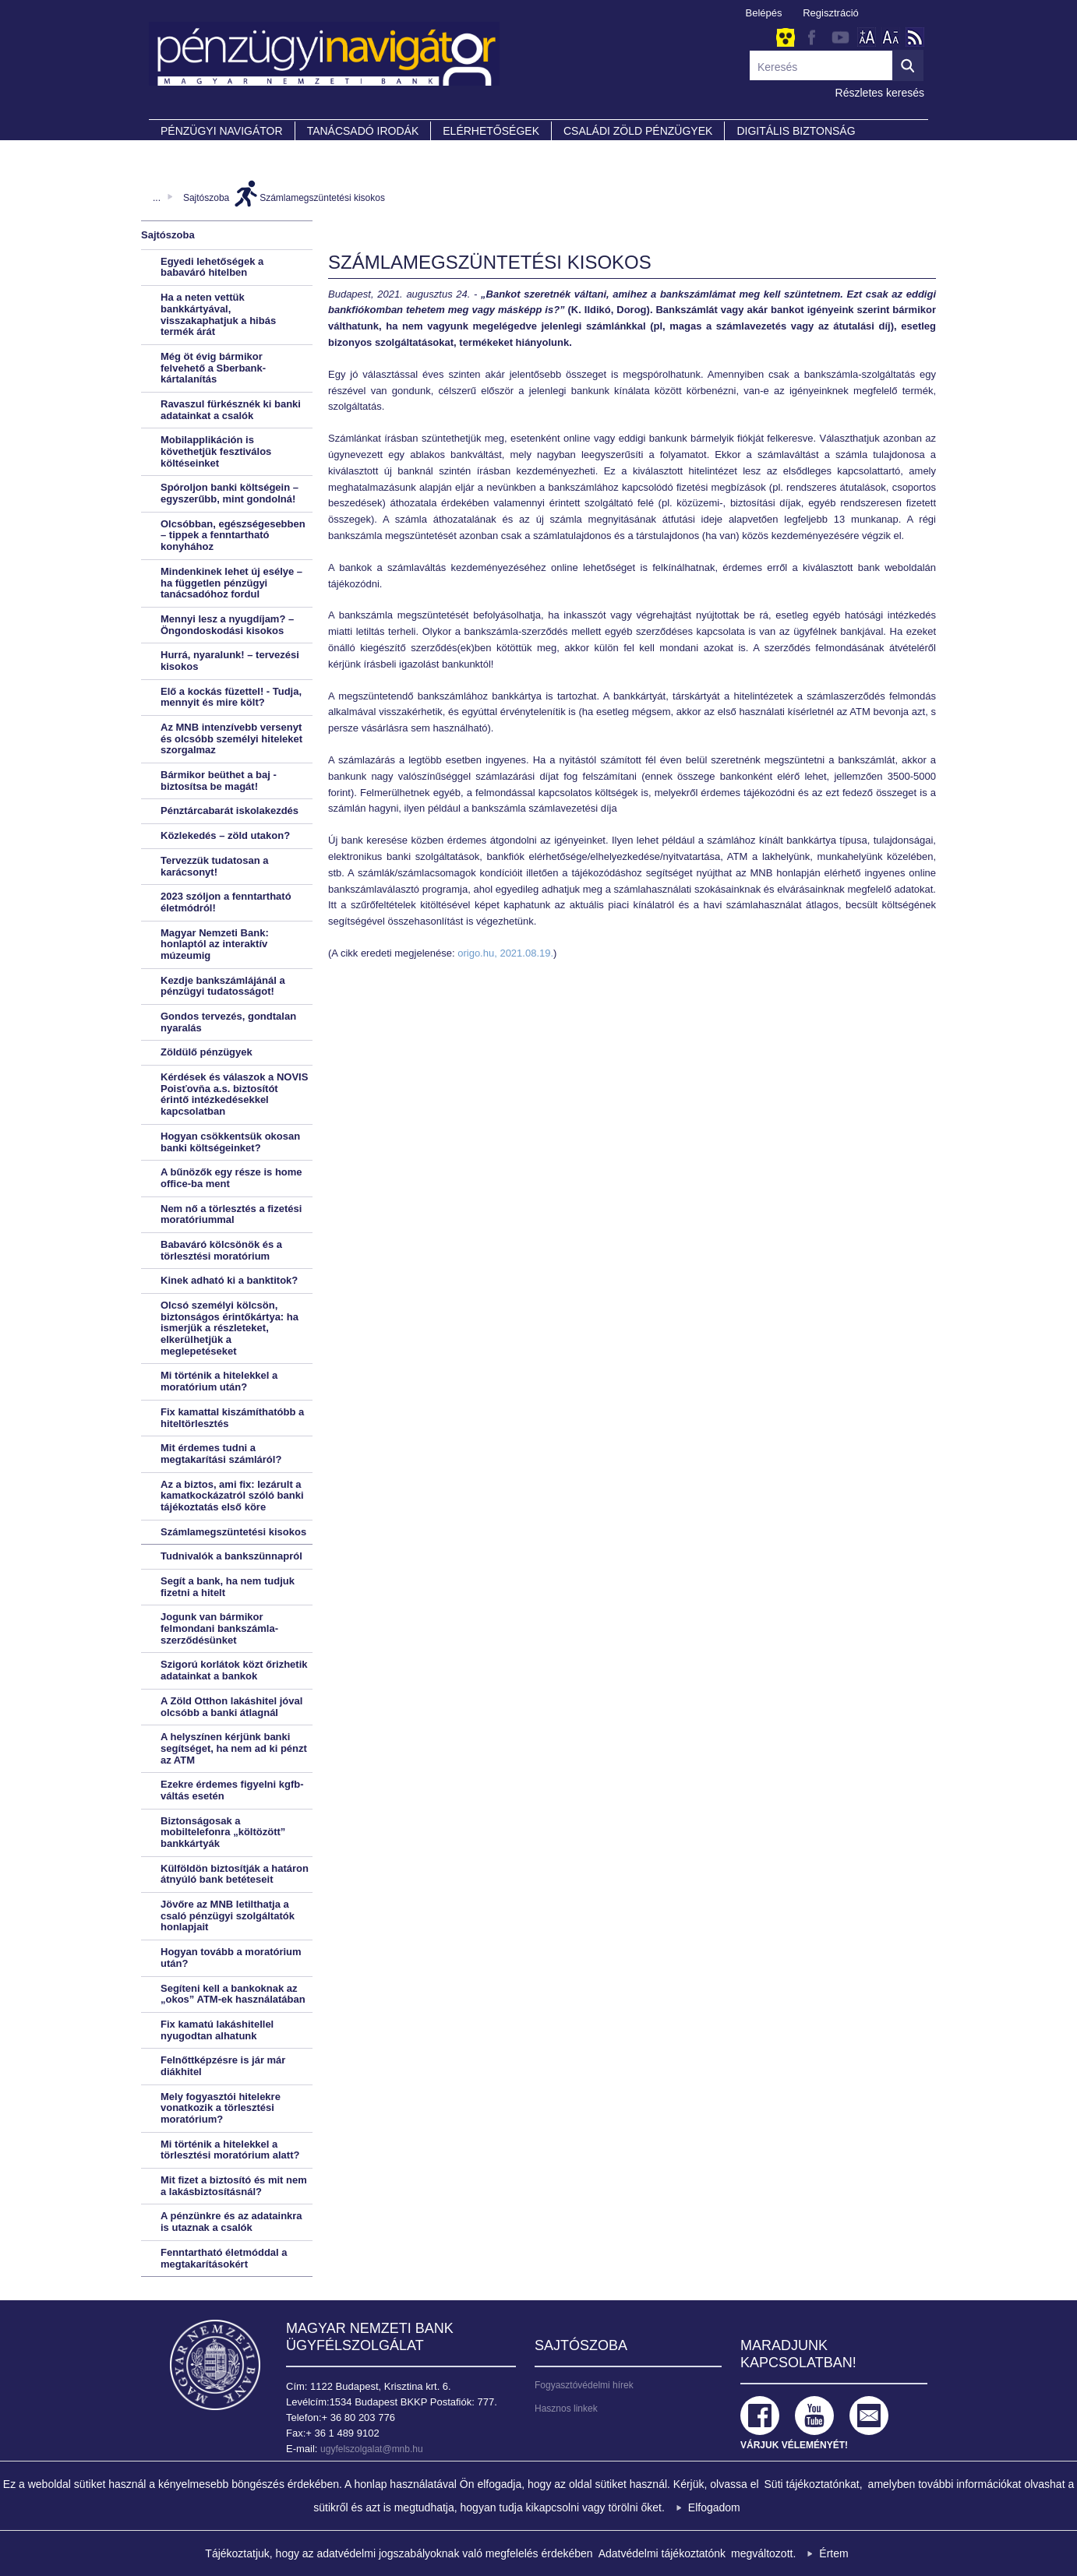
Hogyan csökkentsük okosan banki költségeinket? (230, 1142)
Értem (833, 2553)
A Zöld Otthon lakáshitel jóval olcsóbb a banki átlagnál (231, 1706)
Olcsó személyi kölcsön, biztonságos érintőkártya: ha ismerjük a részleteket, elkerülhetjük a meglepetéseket (229, 1328)
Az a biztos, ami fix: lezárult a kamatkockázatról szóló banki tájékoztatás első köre (232, 1495)
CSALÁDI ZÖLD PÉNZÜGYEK (637, 131)
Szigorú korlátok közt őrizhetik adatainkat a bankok (234, 1670)
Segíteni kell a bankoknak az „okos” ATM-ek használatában (233, 1994)
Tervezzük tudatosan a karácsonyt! (214, 866)
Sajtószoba (206, 197)
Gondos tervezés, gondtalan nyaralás (228, 1022)
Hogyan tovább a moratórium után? (231, 1957)
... (157, 197)
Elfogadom (714, 2507)
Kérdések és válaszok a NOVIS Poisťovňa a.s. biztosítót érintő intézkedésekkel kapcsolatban (234, 1094)
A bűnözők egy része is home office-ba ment (231, 1177)
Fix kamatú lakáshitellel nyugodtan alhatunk (217, 2030)
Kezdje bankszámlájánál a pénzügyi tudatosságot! (223, 986)
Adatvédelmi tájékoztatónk (662, 2553)
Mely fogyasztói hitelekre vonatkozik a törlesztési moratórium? (221, 2108)
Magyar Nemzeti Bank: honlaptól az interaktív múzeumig (215, 944)
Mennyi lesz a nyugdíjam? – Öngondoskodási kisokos (227, 624)
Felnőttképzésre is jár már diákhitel (223, 2065)
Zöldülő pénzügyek (206, 1052)
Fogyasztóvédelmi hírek (584, 2385)
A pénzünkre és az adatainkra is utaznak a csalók (231, 2221)
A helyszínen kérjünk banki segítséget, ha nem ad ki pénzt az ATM (234, 1748)
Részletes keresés (879, 92)
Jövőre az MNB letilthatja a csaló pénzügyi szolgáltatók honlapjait (228, 1915)
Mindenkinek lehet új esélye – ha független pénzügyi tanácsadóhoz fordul (231, 583)
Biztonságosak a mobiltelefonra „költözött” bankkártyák (223, 1832)
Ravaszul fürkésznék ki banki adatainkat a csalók (231, 409)
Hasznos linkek (566, 2408)
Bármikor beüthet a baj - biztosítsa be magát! (219, 780)
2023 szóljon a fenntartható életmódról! (226, 902)
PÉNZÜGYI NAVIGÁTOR (222, 131)
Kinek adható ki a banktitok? (229, 1280)
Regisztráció (831, 13)
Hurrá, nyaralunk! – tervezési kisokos (230, 660)
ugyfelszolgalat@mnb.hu (371, 2449)
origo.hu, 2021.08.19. (505, 953)
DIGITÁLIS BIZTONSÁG (795, 131)
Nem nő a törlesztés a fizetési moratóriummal (231, 1214)
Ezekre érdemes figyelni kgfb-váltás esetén (232, 1790)
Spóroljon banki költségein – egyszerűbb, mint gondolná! (229, 493)
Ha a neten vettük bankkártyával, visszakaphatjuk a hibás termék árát (218, 314)
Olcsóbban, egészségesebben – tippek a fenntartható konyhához (233, 535)
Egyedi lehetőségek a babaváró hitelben (212, 267)
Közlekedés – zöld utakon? (225, 835)
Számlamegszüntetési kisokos (322, 197)
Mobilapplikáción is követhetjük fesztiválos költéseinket (216, 451)
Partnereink (199, 152)
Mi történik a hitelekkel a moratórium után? (219, 1381)
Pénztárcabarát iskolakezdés (229, 810)
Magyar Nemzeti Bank (215, 2365)
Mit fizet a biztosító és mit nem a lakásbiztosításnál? (234, 2185)
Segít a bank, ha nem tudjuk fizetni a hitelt (228, 1586)
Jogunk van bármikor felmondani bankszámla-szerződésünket (219, 1628)
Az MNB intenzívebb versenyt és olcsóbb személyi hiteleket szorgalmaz (231, 738)
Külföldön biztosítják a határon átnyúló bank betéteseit (235, 1874)
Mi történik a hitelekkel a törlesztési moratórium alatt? (230, 2150)
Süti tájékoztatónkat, (813, 2484)
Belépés (764, 13)
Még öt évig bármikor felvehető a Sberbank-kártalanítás (213, 368)
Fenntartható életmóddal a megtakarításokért (224, 2258)
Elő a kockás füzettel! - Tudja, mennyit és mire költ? (231, 697)
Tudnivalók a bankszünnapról (231, 1556)
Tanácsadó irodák (363, 131)
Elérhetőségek (491, 131)
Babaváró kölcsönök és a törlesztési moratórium (221, 1250)
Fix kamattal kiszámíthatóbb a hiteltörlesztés (232, 1417)
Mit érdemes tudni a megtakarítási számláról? (221, 1453)
